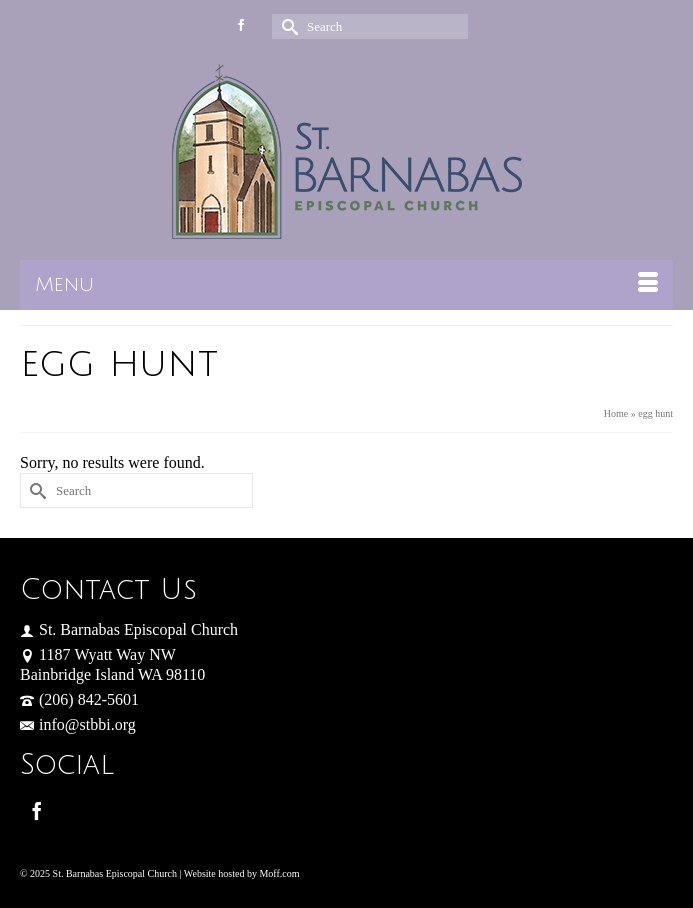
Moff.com (279, 873)
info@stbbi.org (78, 724)
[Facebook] (37, 810)
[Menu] (346, 285)
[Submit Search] (287, 26)
